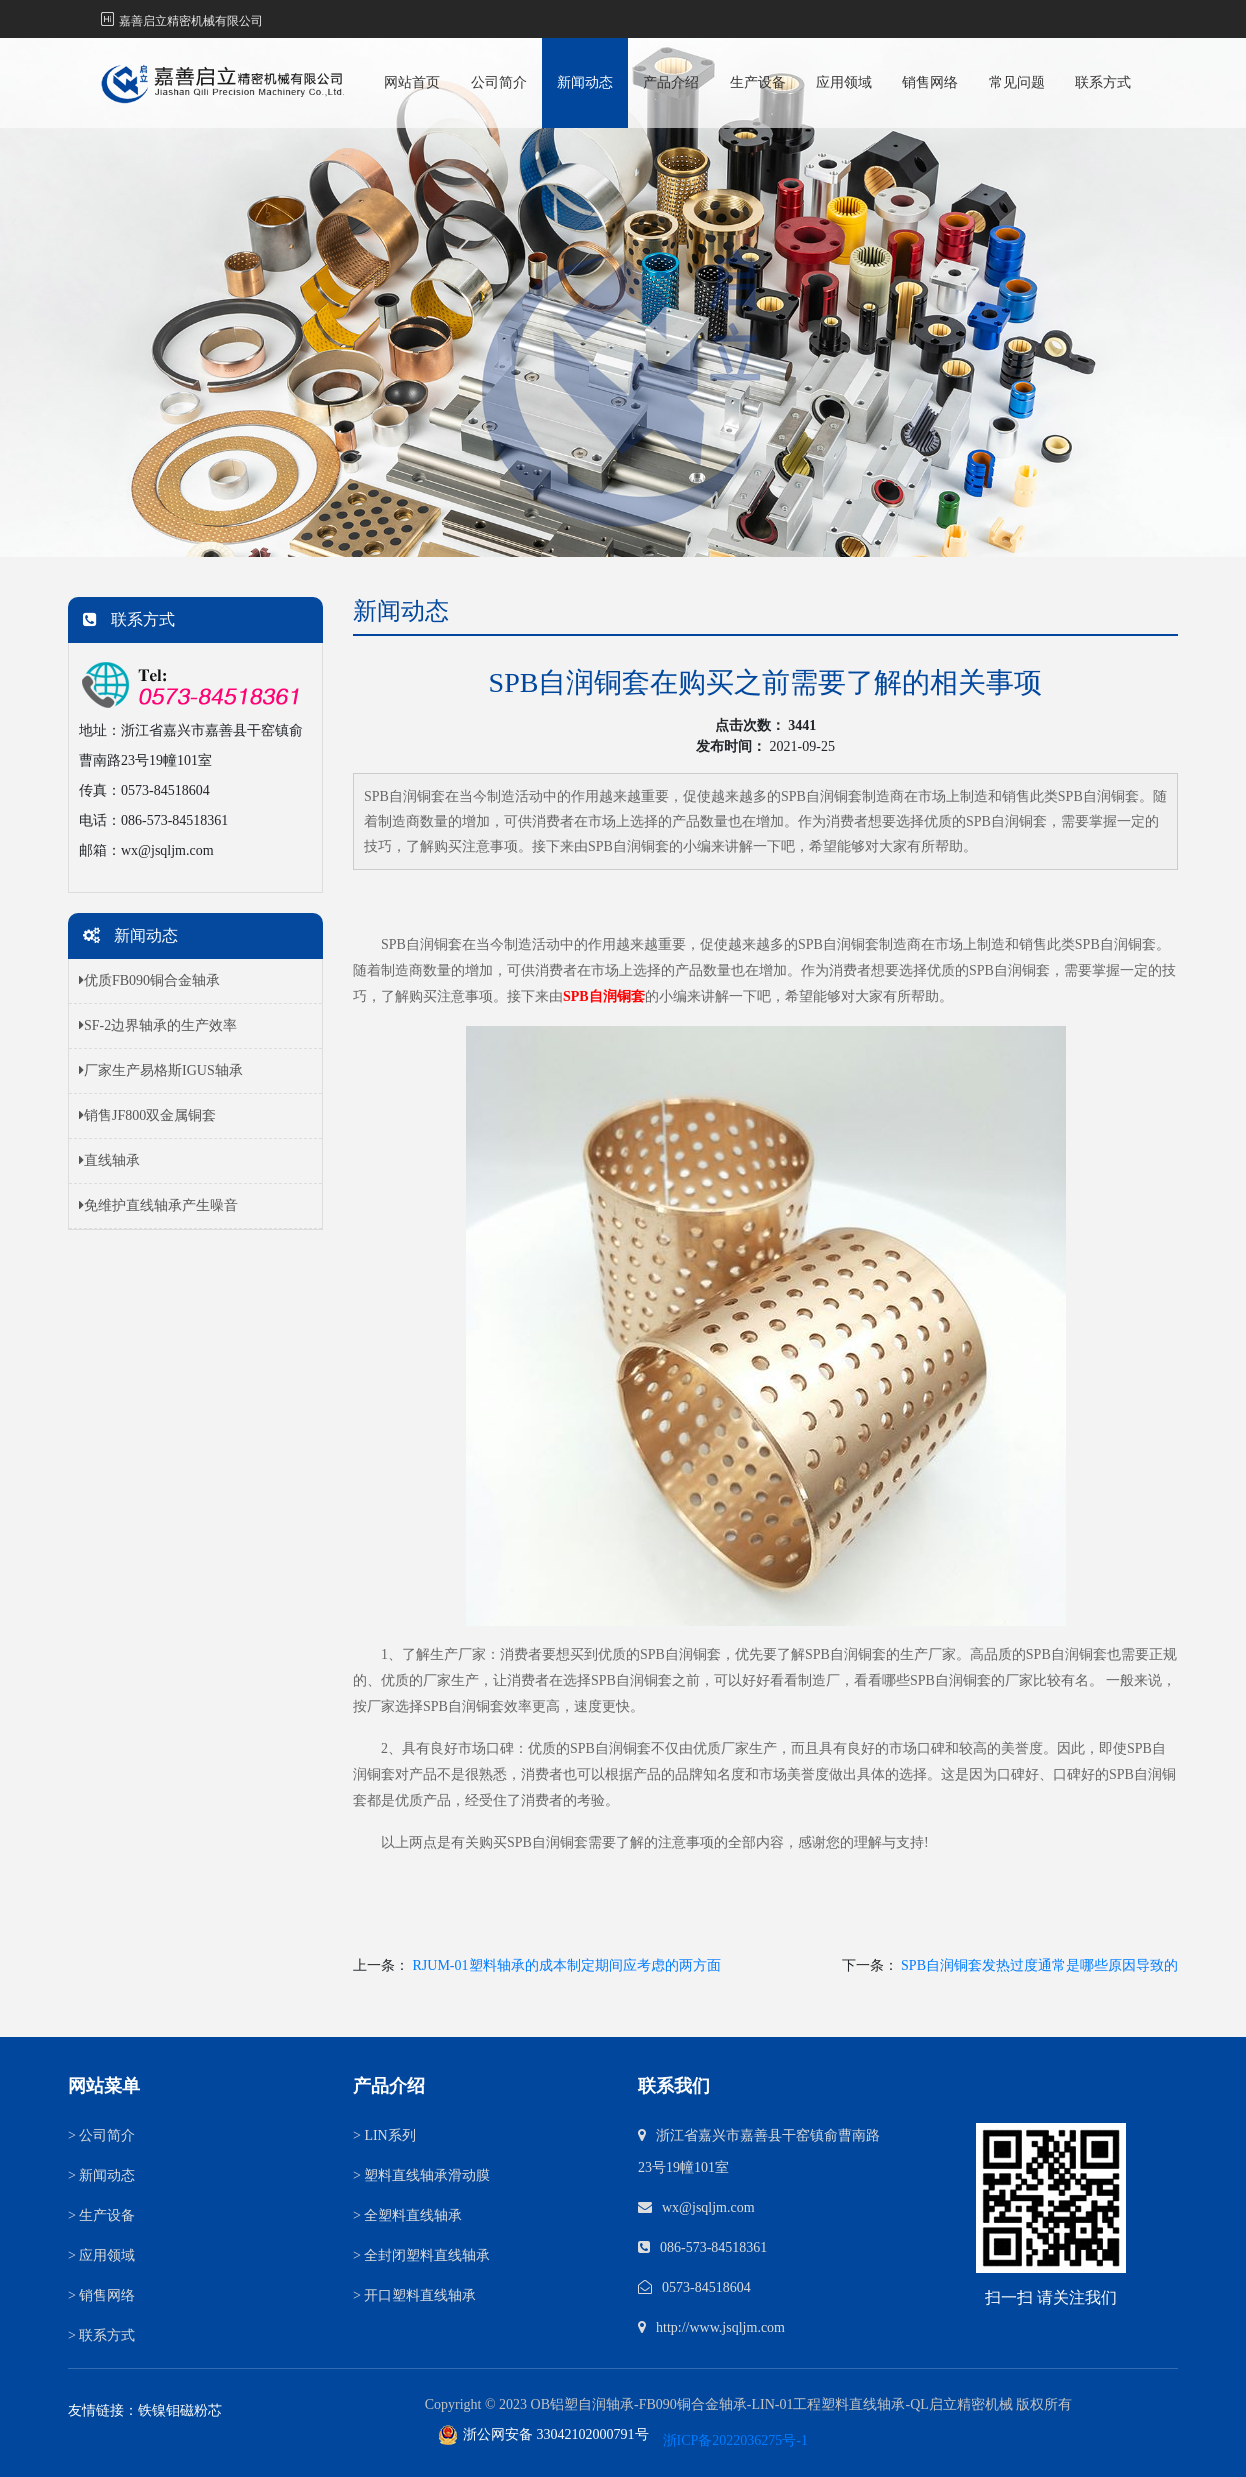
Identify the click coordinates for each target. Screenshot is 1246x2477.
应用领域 (844, 82)
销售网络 (930, 82)
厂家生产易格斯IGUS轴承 (161, 1070)
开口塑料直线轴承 (414, 2295)
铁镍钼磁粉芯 (180, 2410)
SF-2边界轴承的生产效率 (158, 1025)
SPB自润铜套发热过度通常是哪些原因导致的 (1039, 1965)
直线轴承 (109, 1160)
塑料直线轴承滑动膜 (421, 2175)
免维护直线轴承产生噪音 (158, 1205)
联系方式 (1103, 82)
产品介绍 (671, 82)
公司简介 (499, 82)
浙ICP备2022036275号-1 (735, 2440)
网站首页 (412, 82)
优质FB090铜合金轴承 (149, 980)
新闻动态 (585, 82)
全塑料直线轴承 (407, 2215)
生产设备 (758, 82)
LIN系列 (384, 2135)
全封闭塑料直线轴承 (421, 2255)
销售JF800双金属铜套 (147, 1115)
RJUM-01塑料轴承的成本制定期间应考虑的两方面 (567, 1965)
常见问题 (1017, 82)
